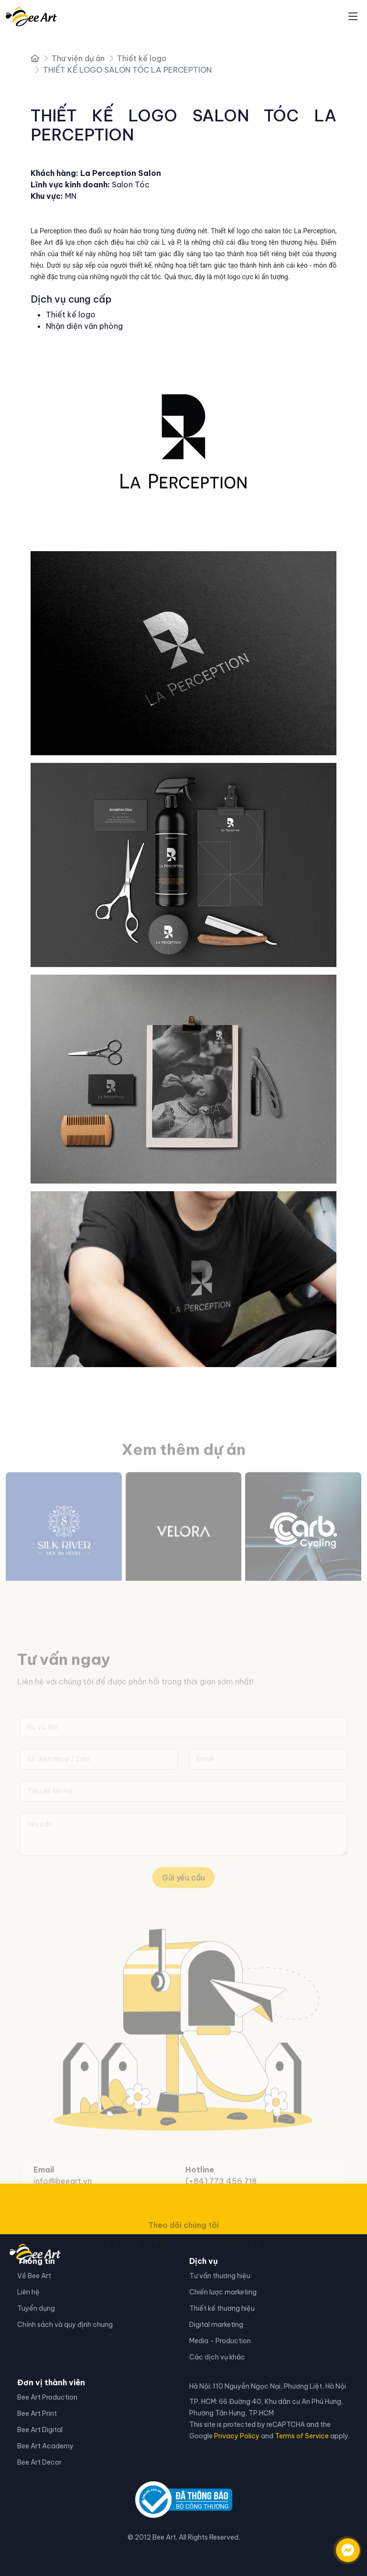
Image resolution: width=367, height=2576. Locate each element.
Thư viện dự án (78, 58)
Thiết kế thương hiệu (222, 2308)
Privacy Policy (236, 2436)
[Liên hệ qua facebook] (338, 2545)
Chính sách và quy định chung (65, 2324)
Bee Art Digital (40, 2429)
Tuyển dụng (36, 2308)
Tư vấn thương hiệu (219, 2275)
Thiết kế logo (142, 58)
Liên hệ (28, 2292)
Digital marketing (216, 2324)
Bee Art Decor (39, 2462)
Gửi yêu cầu (183, 1891)
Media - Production (220, 2340)
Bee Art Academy (45, 2446)
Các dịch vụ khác (217, 2357)
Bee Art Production (47, 2397)
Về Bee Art (34, 2275)
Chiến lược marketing (223, 2292)
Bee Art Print (37, 2413)
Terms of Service (302, 2436)
